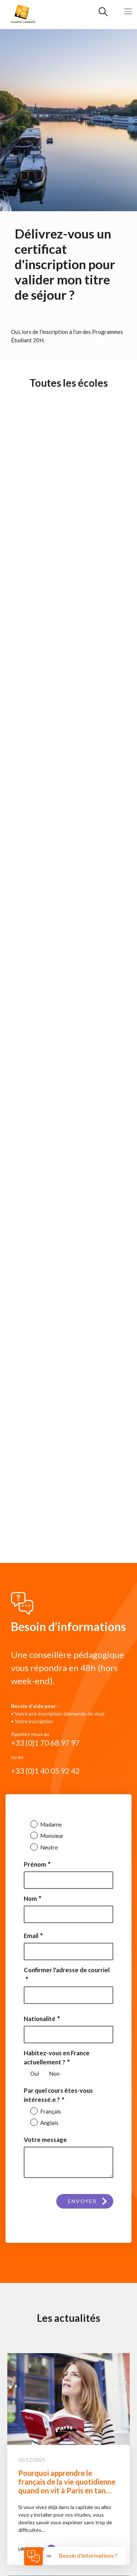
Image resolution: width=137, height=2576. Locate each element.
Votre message (45, 2139)
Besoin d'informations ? (89, 2555)
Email (31, 1935)
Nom (30, 1898)
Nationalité (40, 2018)
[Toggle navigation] (128, 11)
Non (54, 2073)
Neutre (48, 1847)
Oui (34, 2073)
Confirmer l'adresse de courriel (67, 1970)
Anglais (48, 2122)
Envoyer (82, 2201)
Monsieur (51, 1835)
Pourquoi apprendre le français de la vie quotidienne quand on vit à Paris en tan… (66, 2482)
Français (50, 2111)
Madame (50, 1824)
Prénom (35, 1864)
